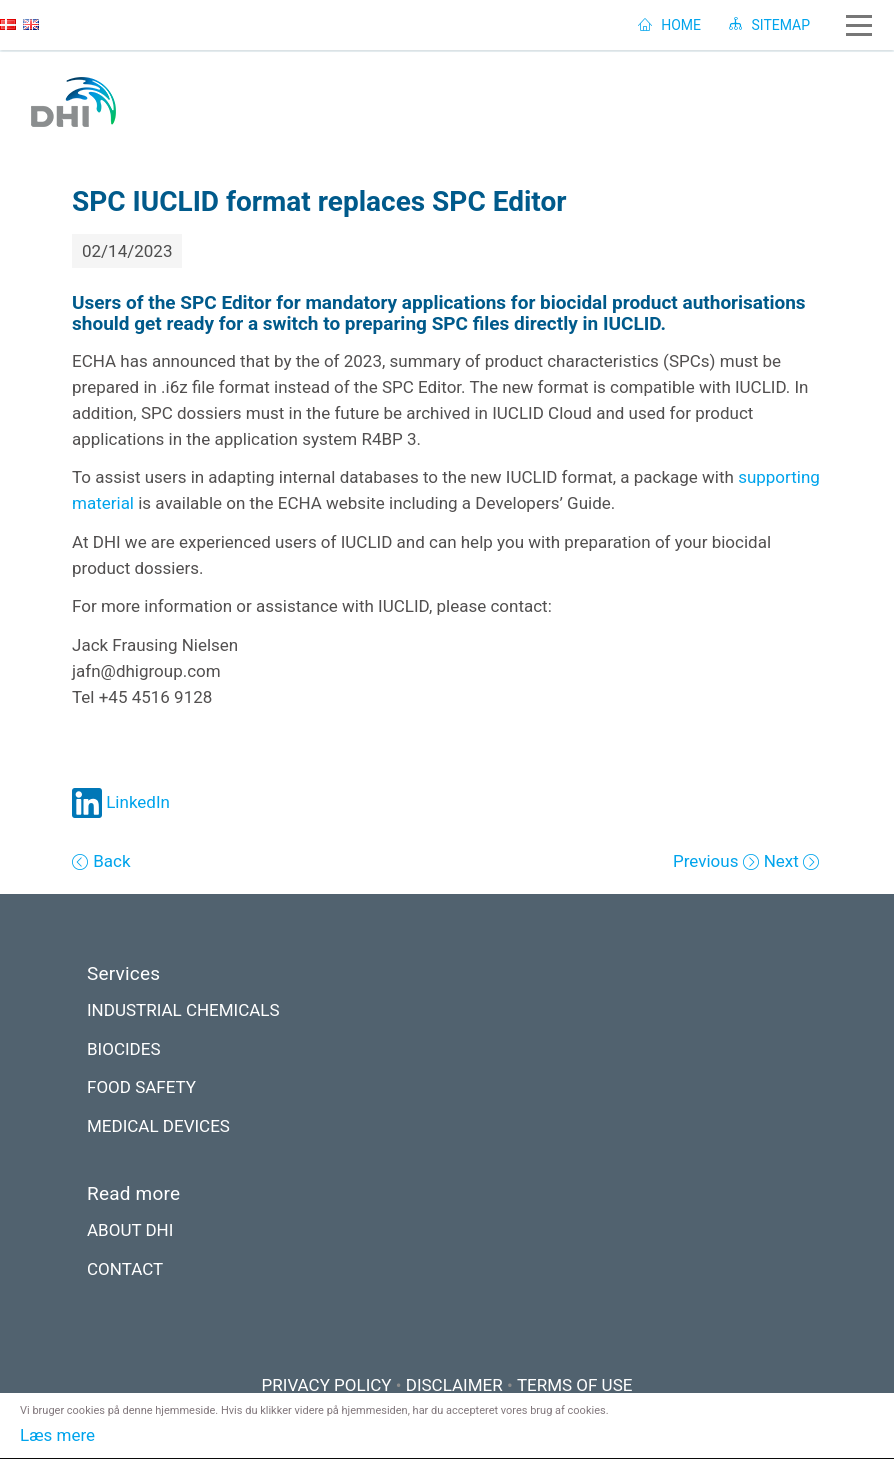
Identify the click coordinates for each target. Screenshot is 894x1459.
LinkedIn (121, 802)
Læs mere (57, 1435)
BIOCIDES (124, 1049)
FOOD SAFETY (141, 1087)
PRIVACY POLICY (327, 1385)
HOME (669, 25)
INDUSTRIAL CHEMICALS (183, 1010)
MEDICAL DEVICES (158, 1126)
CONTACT (125, 1269)
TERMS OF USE (575, 1385)
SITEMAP (769, 25)
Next (783, 861)
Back (110, 861)
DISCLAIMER (454, 1385)
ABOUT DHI (130, 1230)
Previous (708, 861)
